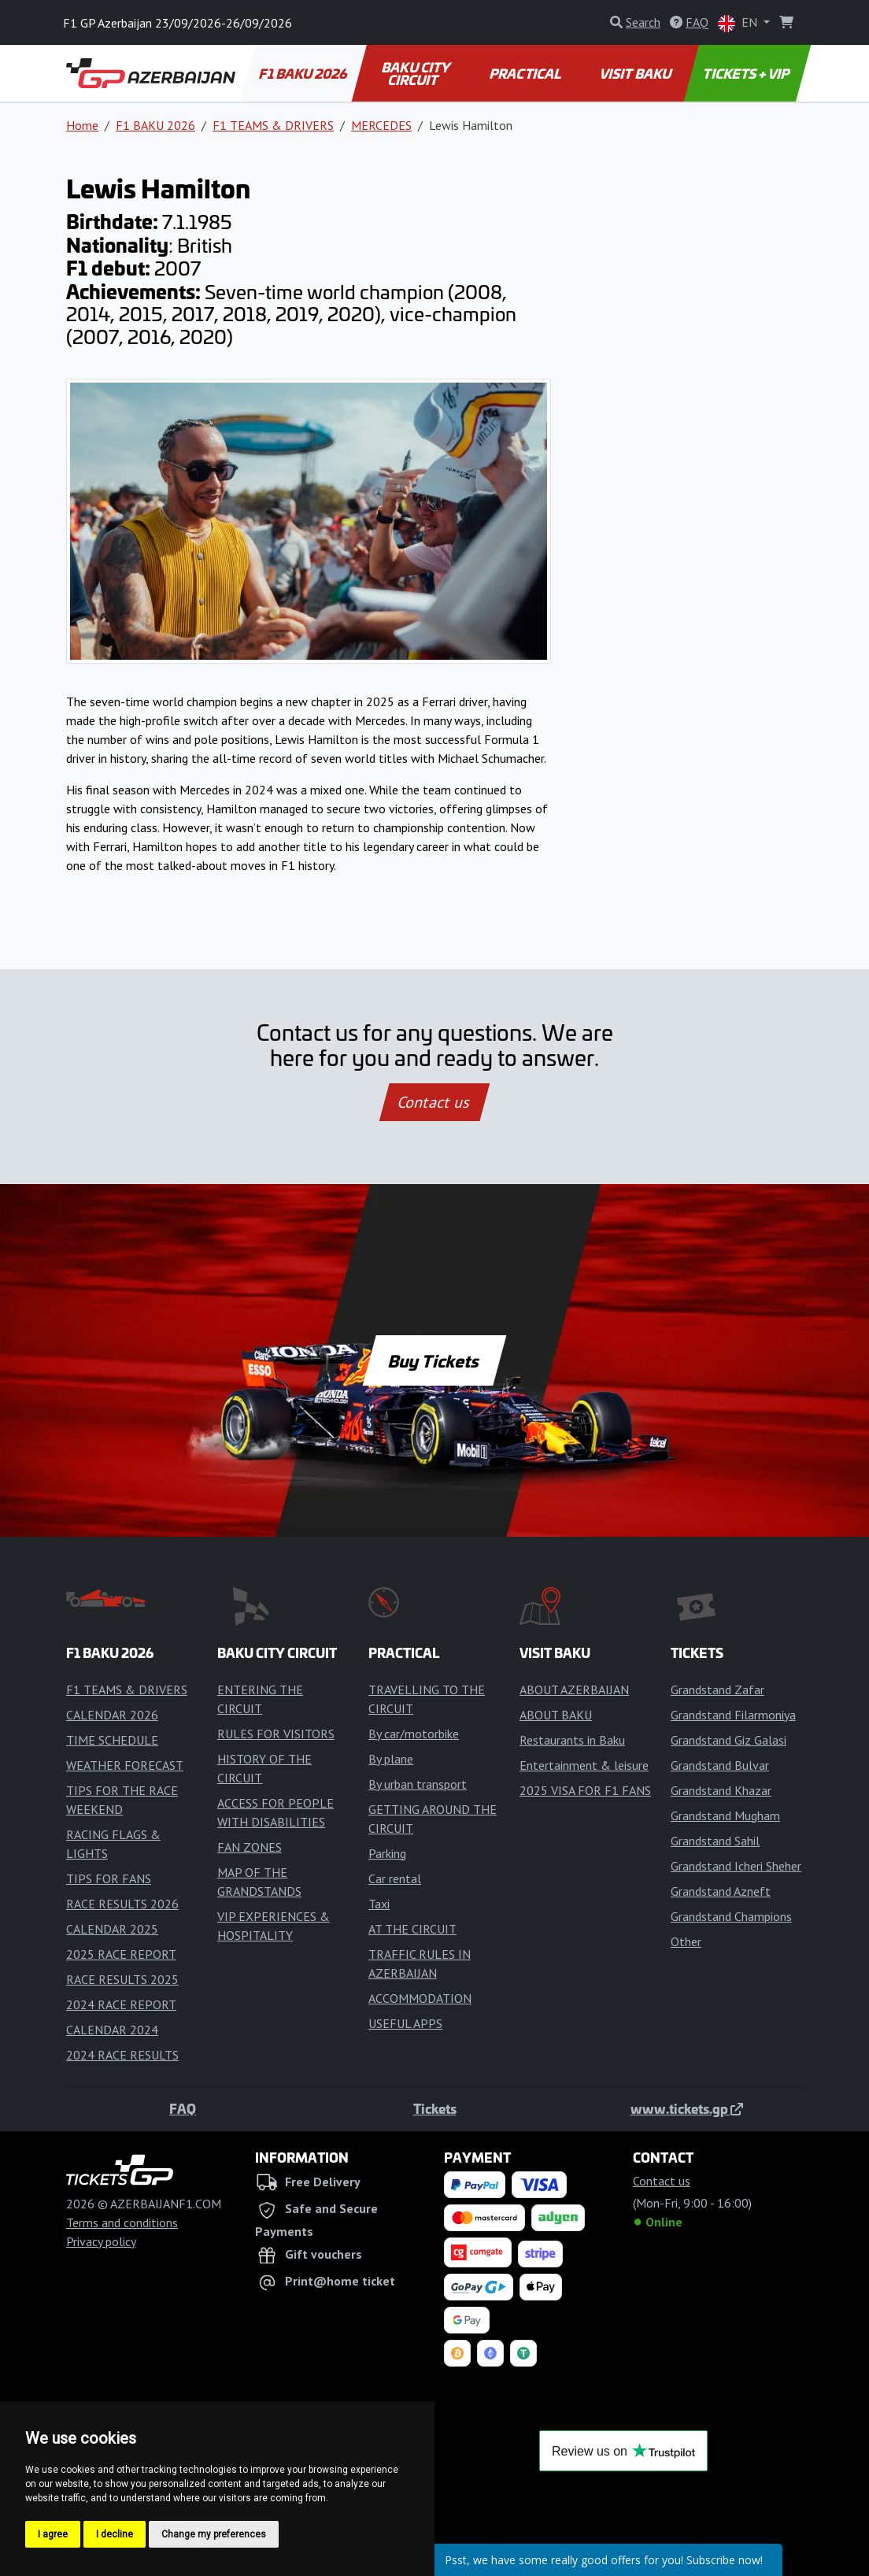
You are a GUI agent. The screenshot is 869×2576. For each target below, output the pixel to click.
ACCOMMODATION (419, 1998)
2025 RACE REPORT (121, 1954)
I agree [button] (53, 2534)
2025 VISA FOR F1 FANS (585, 1790)
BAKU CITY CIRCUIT (416, 73)
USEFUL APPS (405, 2023)
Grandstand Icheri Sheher (736, 1866)
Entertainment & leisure (584, 1765)
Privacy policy (101, 2241)
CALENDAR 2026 (112, 1715)
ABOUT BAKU (556, 1715)
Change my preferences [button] (213, 2534)
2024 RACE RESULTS (122, 2055)
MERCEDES (381, 125)
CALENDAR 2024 (112, 2029)
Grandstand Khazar (721, 1790)
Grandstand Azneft (721, 1891)
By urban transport (417, 1784)
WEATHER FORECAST (124, 1765)
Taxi (379, 1904)
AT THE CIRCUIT (412, 1929)
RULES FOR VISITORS (276, 1733)
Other (686, 1941)
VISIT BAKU (636, 73)
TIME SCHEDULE (112, 1740)
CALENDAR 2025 (112, 1929)
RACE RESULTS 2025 (122, 1979)
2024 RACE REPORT (121, 2004)
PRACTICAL (525, 73)
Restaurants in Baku (572, 1740)
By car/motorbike (413, 1733)
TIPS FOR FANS (108, 1878)
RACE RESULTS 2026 (122, 1904)
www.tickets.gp (686, 2108)
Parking (387, 1853)
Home (82, 125)
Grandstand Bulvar (720, 1765)
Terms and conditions (122, 2222)
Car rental (394, 1878)
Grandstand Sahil (715, 1841)
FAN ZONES (249, 1847)
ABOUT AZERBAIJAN (574, 1689)
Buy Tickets (434, 1360)
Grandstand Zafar (717, 1689)
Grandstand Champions (731, 1916)
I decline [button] (114, 2534)
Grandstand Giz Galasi (728, 1740)
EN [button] (739, 23)
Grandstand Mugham (725, 1815)
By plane (390, 1759)
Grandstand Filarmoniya (733, 1715)
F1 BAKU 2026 (304, 73)
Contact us (434, 1102)
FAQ (182, 2108)
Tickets (435, 2108)
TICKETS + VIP (747, 73)
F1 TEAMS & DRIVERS (273, 125)
